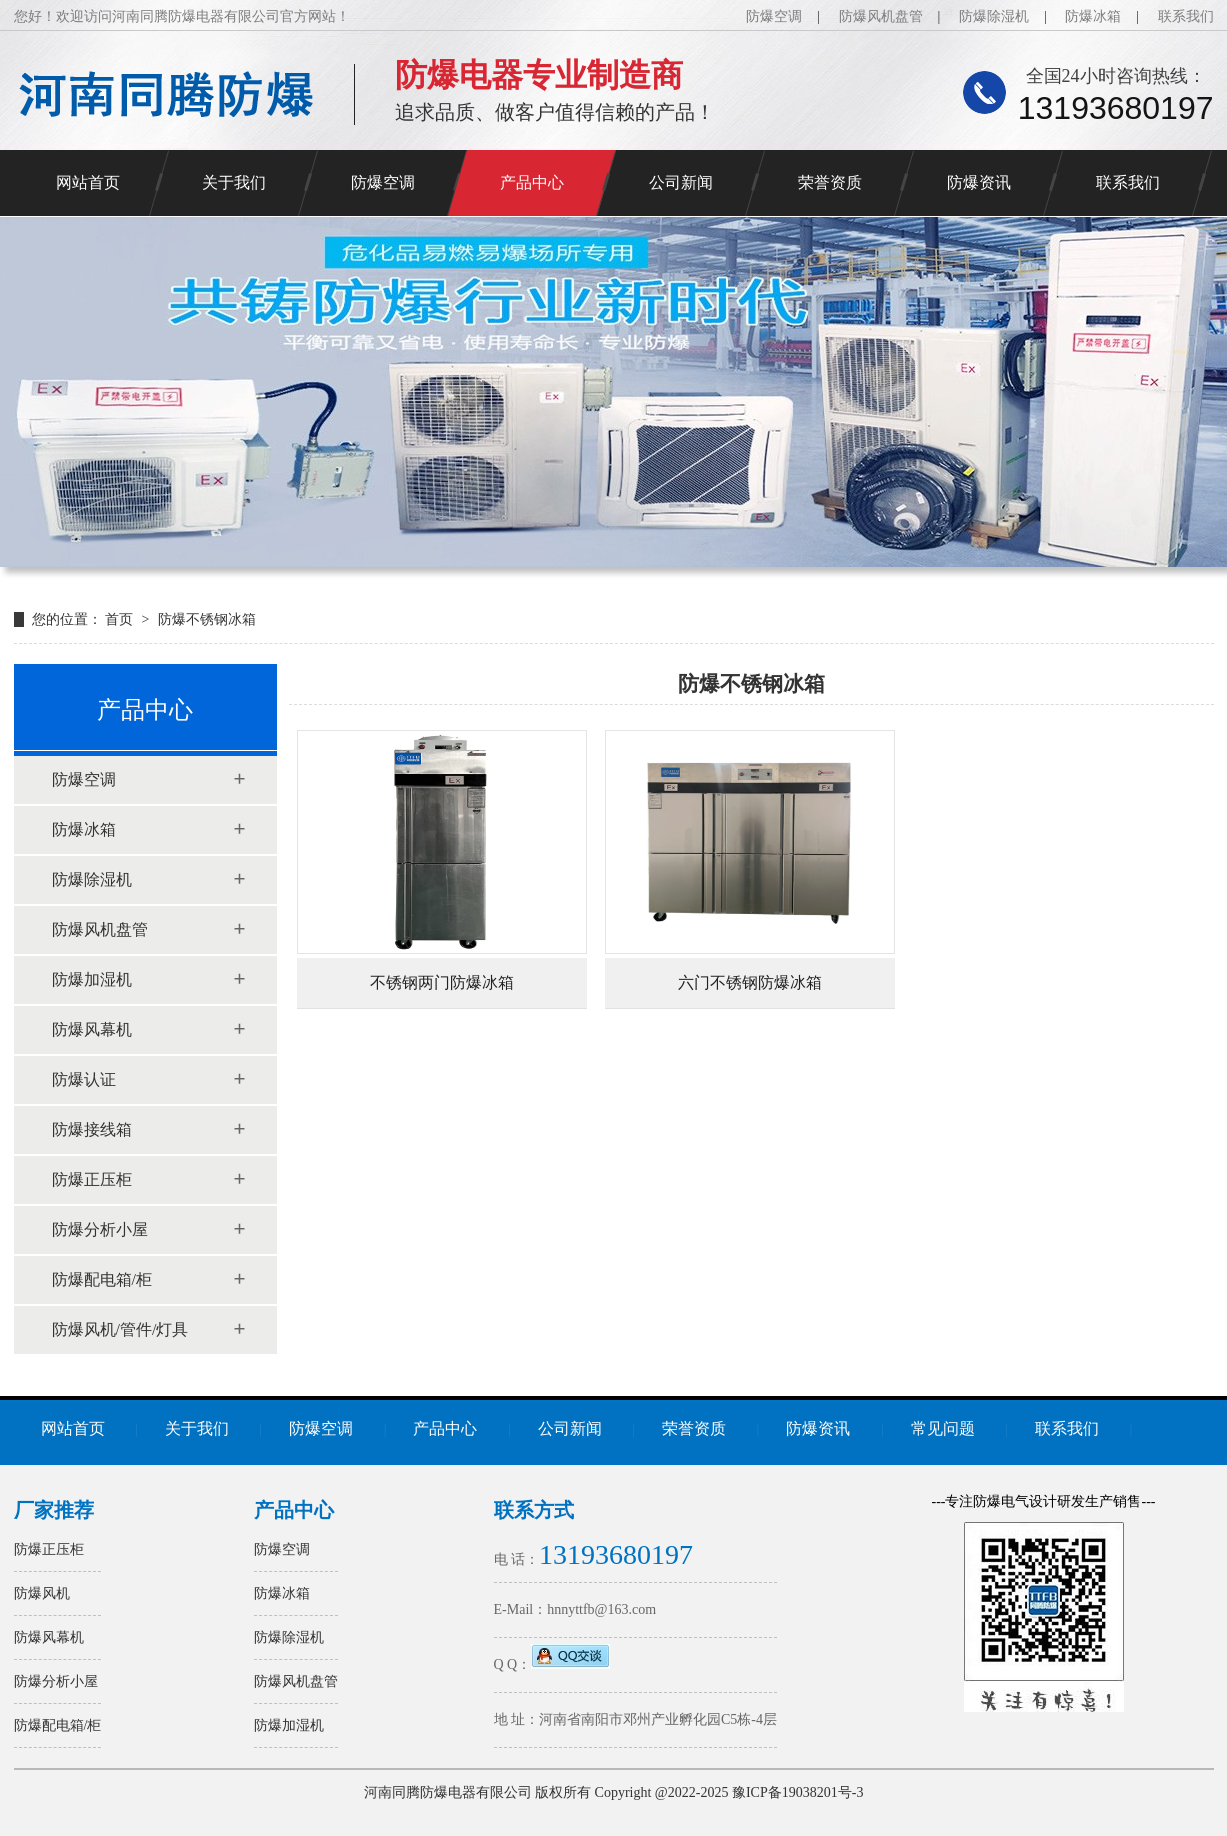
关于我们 (234, 182)
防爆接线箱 (92, 1129)
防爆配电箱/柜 (102, 1279)
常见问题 (943, 1428)
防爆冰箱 (1093, 16)
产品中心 (532, 182)
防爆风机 (42, 1593)
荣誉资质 (830, 182)
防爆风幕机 (92, 1029)
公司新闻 (681, 182)
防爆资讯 (979, 182)
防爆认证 (84, 1079)
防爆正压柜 (92, 1179)
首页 (121, 619)
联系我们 (1186, 16)
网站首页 (88, 182)
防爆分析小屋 (100, 1229)
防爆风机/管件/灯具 (120, 1329)
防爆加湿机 (92, 979)
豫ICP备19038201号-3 (797, 1792)
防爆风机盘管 (881, 16)
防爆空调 (774, 16)
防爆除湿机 (994, 16)
